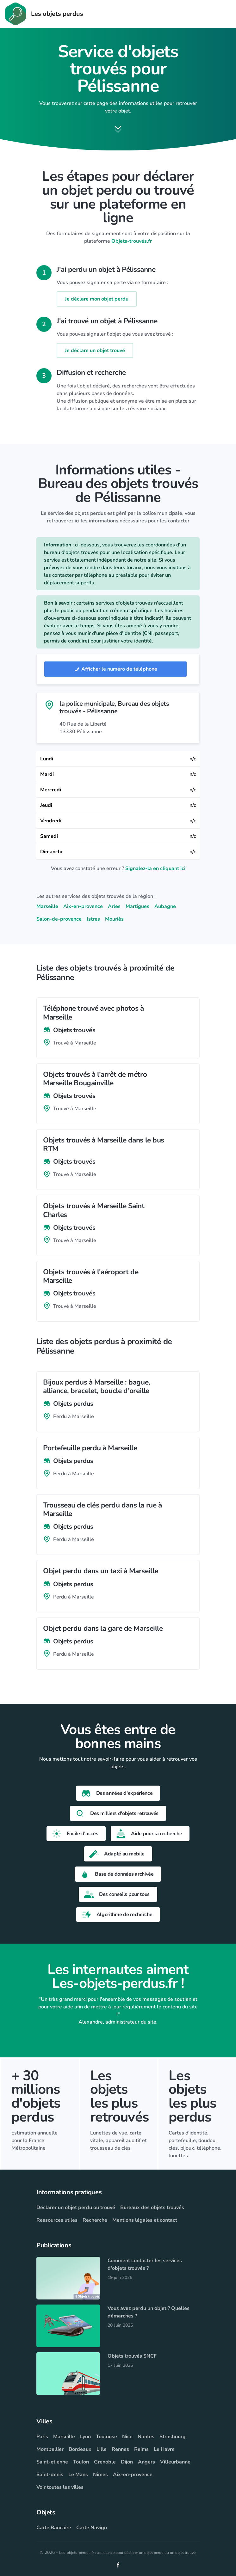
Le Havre (164, 2449)
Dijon (127, 2461)
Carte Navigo (91, 2527)
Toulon (81, 2461)
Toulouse (106, 2436)
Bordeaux (80, 2449)
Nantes (146, 2436)
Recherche (95, 2220)
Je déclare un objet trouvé (95, 350)
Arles (114, 906)
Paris (42, 2436)
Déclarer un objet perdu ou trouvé (75, 2207)
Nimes (100, 2474)
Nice (127, 2436)
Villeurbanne (175, 2461)
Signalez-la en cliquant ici (155, 868)
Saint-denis (49, 2474)
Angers (146, 2461)
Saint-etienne (52, 2461)
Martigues (137, 906)
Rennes (120, 2449)
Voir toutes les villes (60, 2487)
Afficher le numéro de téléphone (115, 669)
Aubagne (165, 906)
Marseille (47, 906)
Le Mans (78, 2474)
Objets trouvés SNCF (132, 2356)
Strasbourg (172, 2436)
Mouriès (114, 919)
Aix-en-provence (83, 906)
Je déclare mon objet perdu (96, 298)
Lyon (85, 2436)
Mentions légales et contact (144, 2220)
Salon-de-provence (59, 919)
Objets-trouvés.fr (131, 241)
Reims (141, 2449)
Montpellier (50, 2449)
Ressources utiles (57, 2220)
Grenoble (105, 2461)
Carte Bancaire (53, 2527)
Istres (93, 919)
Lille (101, 2449)
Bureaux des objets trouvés (152, 2207)
